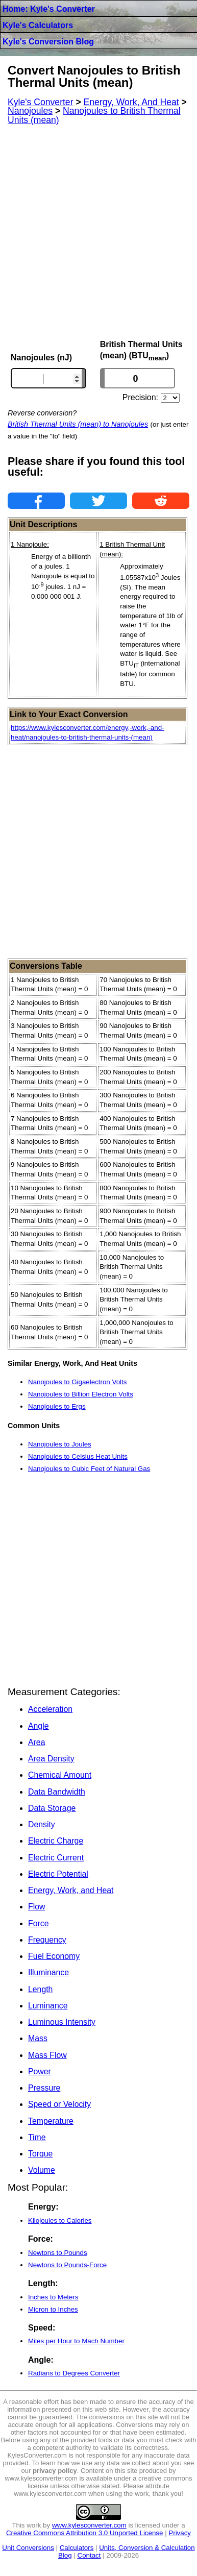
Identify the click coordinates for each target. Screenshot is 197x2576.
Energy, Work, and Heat (70, 1890)
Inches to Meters (53, 2297)
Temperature (50, 2121)
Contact (89, 2555)
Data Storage (52, 1808)
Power (39, 2071)
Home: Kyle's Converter (49, 9)
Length (40, 1989)
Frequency (47, 1939)
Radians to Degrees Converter (74, 2373)
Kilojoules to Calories (59, 2220)
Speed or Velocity (59, 2104)
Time (37, 2137)
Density (41, 1824)
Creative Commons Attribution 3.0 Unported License (84, 2533)
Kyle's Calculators (38, 25)
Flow (36, 1906)
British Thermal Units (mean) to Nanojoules (78, 424)
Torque (40, 2153)
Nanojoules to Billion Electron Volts (80, 1394)
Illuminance (48, 1972)
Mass (37, 2038)
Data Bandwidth (56, 1791)
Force (38, 1923)
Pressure (44, 2087)
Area (36, 1742)
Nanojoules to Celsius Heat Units (78, 1456)
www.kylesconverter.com (89, 2525)
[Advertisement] (98, 232)
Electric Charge (55, 1840)
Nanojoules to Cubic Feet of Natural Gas (89, 1469)
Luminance (47, 2005)
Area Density (51, 1758)
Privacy (179, 2533)
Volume (41, 2170)
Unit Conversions (28, 2548)
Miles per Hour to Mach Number (76, 2341)
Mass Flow (47, 2055)
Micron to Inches (53, 2309)
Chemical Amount (59, 1775)
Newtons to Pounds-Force (67, 2265)
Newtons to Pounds (57, 2252)
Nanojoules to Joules (59, 1444)
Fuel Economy (54, 1956)
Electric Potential (58, 1874)
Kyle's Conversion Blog (48, 41)
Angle (38, 1726)
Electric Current (56, 1857)
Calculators (77, 2548)
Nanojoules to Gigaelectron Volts (77, 1382)
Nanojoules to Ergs (57, 1406)
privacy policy (55, 2470)
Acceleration (50, 1709)
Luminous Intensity (61, 2022)
